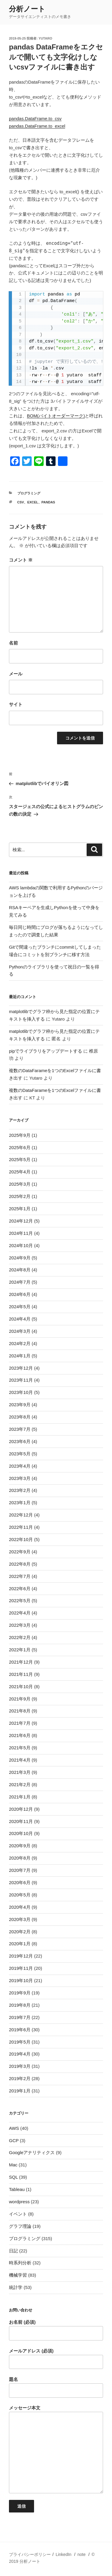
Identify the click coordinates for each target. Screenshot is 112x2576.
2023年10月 (21, 1392)
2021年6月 (19, 1735)
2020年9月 (19, 1845)
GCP (14, 2140)
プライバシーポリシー (30, 2554)
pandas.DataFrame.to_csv (35, 118)
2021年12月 (21, 1661)
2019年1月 (19, 2090)
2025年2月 (19, 1196)
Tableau (17, 2189)
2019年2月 (19, 2078)
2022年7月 (19, 1576)
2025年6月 (19, 1147)
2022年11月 (21, 1527)
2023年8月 (19, 1416)
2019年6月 (19, 2029)
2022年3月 (19, 1625)
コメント (21, 559)
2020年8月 (19, 1857)
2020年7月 (19, 1870)
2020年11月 (21, 1821)
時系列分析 (20, 2262)
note (81, 2554)
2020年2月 (19, 1931)
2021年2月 (19, 1784)
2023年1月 (19, 1502)
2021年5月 (19, 1747)
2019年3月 (19, 2066)
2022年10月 (21, 1539)
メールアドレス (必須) (56, 2358)
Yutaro (45, 38)
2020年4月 (19, 1907)
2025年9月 (19, 1135)
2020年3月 (19, 1919)
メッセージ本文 (56, 2449)
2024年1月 (19, 1355)
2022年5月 (19, 1600)
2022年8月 (19, 1564)
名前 (13, 642)
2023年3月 (19, 1478)
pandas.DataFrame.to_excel (37, 126)
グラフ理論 (20, 2226)
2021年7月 (19, 1723)
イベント (18, 2213)
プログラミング (28, 493)
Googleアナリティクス (32, 2152)
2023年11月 (21, 1380)
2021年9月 (19, 1698)
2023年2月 (19, 1490)
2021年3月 (19, 1772)
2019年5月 (19, 2041)
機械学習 (18, 2275)
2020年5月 (19, 1894)
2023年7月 (19, 1429)
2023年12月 (21, 1368)
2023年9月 (19, 1404)
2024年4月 (19, 1318)
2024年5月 (19, 1306)
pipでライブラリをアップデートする (45, 1051)
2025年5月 (19, 1159)
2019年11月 (21, 1968)
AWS (14, 2128)
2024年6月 (19, 1294)
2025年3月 (19, 1184)
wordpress (19, 2201)
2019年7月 (19, 2017)
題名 (56, 2387)
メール (15, 673)
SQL (13, 2177)
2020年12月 (21, 1809)
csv (20, 502)
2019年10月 (21, 1980)
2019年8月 (19, 2005)
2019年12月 (21, 1955)
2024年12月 (21, 1220)
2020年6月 (19, 1882)
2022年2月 (19, 1637)
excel (32, 502)
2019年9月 (19, 1992)
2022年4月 (19, 1612)
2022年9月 (19, 1551)
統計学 (15, 2287)
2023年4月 (19, 1466)
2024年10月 (21, 1245)
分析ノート (27, 9)
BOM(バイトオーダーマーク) (56, 415)
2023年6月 (19, 1441)
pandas (48, 502)
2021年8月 (19, 1710)
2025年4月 (19, 1171)
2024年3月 (19, 1331)
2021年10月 (21, 1686)
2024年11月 (21, 1233)
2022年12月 (21, 1514)
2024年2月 (19, 1343)
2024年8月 (19, 1269)
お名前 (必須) (56, 2330)
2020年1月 (19, 1943)
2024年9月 (19, 1257)
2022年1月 (19, 1649)
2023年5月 (19, 1453)
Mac (13, 2164)
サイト (15, 704)
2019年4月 (19, 2053)
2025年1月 (19, 1208)
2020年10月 (21, 1833)
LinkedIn (63, 2554)
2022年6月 (19, 1588)
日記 (13, 2250)
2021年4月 (19, 1759)
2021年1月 (19, 1796)
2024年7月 (19, 1282)
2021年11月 (21, 1674)
